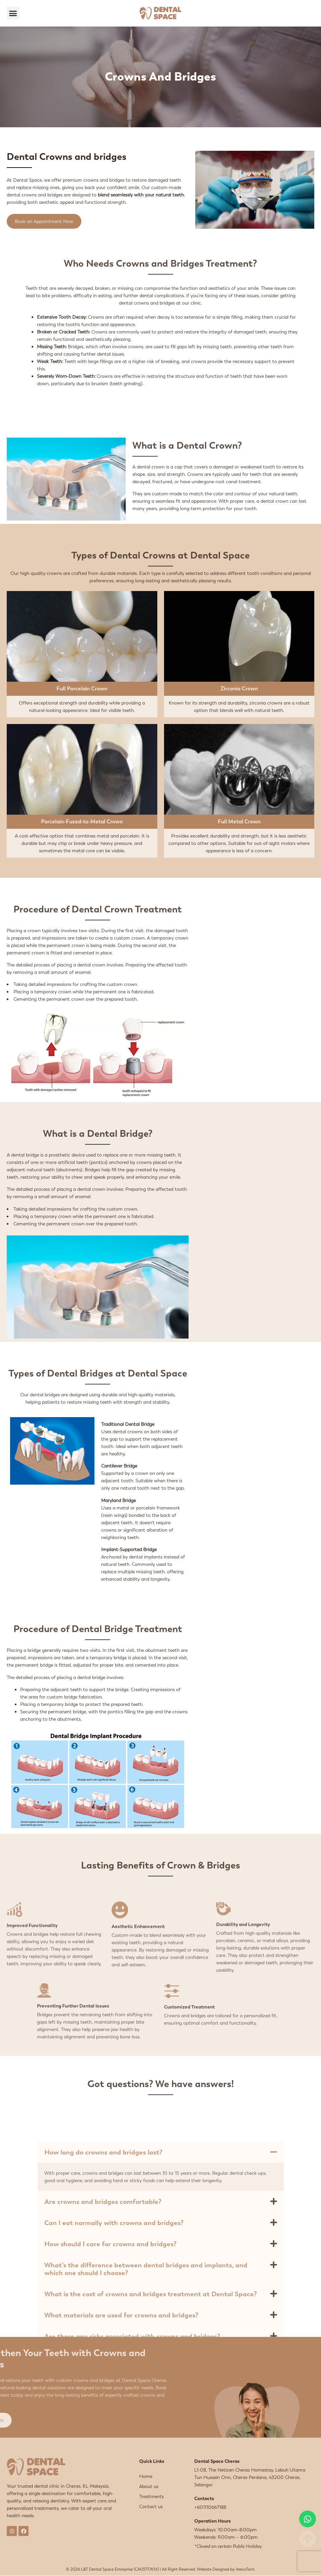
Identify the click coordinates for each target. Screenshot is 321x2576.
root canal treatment (238, 482)
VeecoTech (245, 2569)
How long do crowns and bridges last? (103, 2318)
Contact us (151, 2506)
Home (145, 2476)
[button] (13, 13)
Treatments (151, 2496)
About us (148, 2486)
